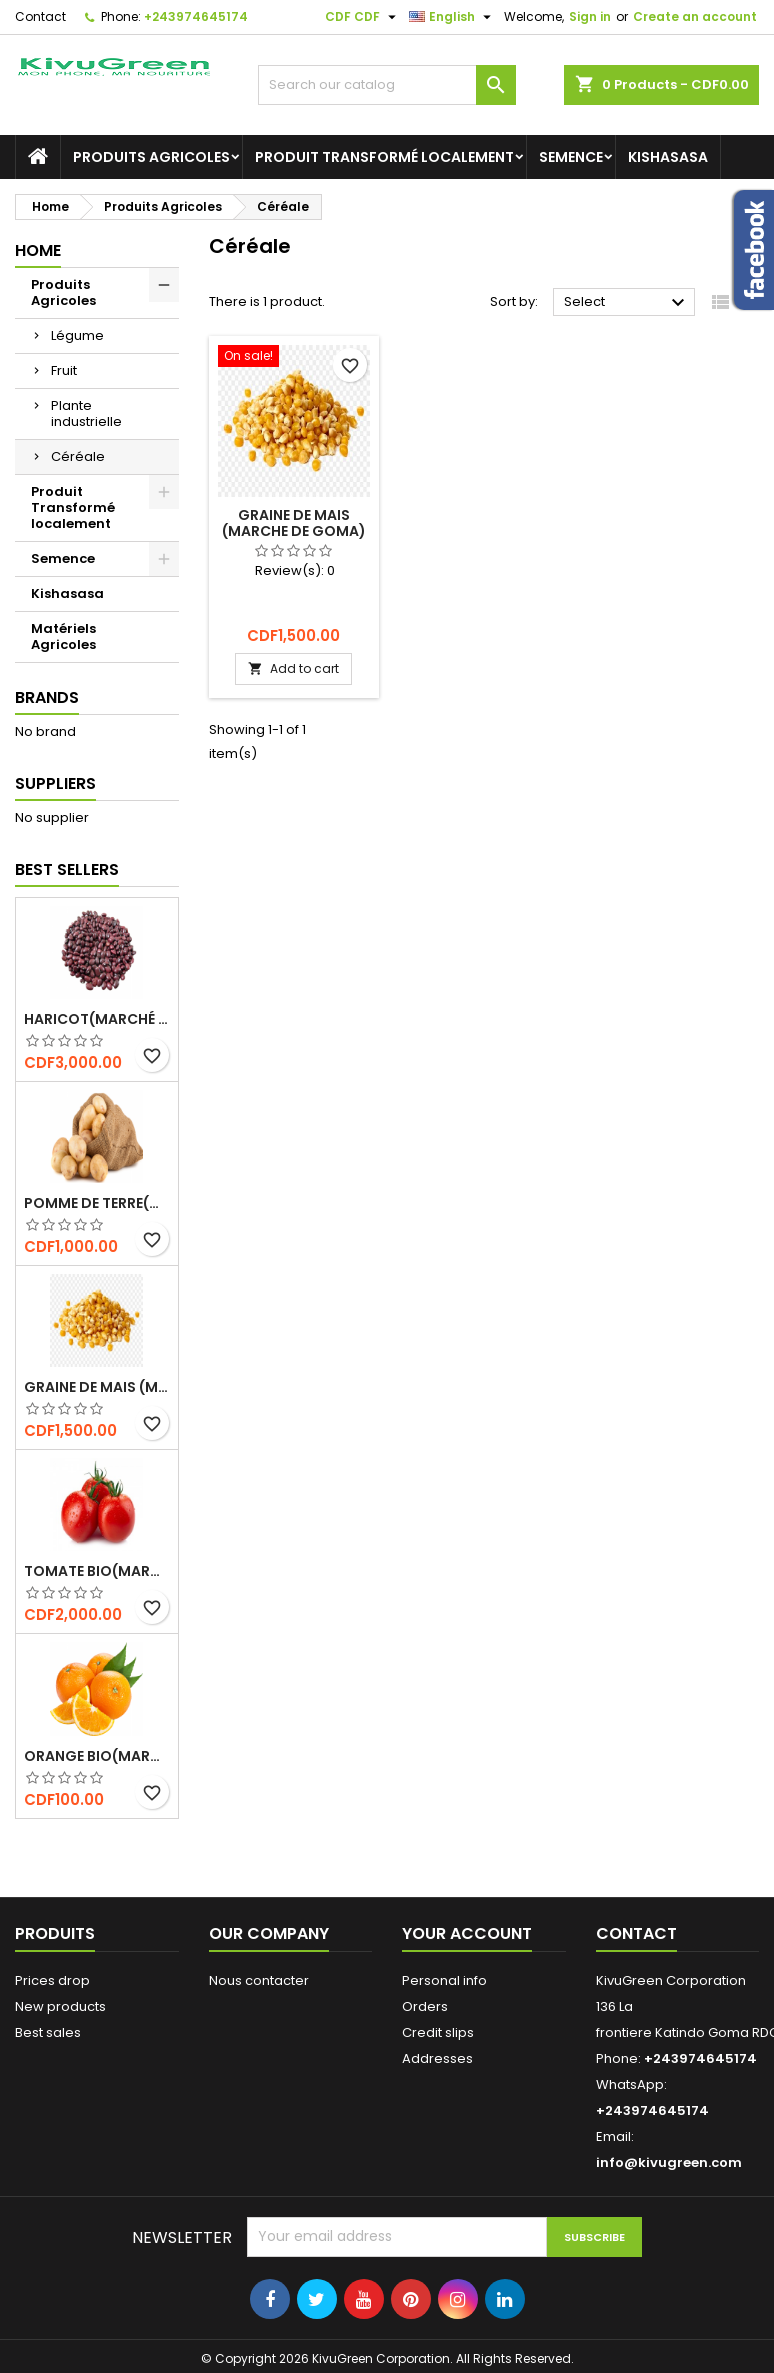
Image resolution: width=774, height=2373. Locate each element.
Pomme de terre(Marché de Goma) (97, 1203)
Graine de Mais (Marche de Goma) (97, 1387)
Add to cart (293, 668)
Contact (40, 16)
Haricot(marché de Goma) (97, 1019)
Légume (77, 335)
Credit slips (438, 2032)
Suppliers (55, 783)
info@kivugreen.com (669, 2162)
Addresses (437, 2058)
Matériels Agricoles (63, 636)
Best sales (48, 2032)
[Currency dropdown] (363, 17)
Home (38, 250)
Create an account (695, 16)
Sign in (590, 16)
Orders (425, 2006)
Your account (467, 1933)
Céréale (78, 456)
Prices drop (52, 1980)
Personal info (444, 1980)
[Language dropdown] (452, 17)
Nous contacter (259, 1980)
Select (627, 303)
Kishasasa (668, 157)
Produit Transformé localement (384, 157)
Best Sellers (67, 869)
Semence (571, 157)
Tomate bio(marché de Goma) (97, 1571)
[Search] (387, 85)
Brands (47, 697)
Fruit (64, 370)
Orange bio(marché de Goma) (97, 1756)
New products (60, 2006)
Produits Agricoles (151, 157)
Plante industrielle (86, 413)
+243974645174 (196, 16)
